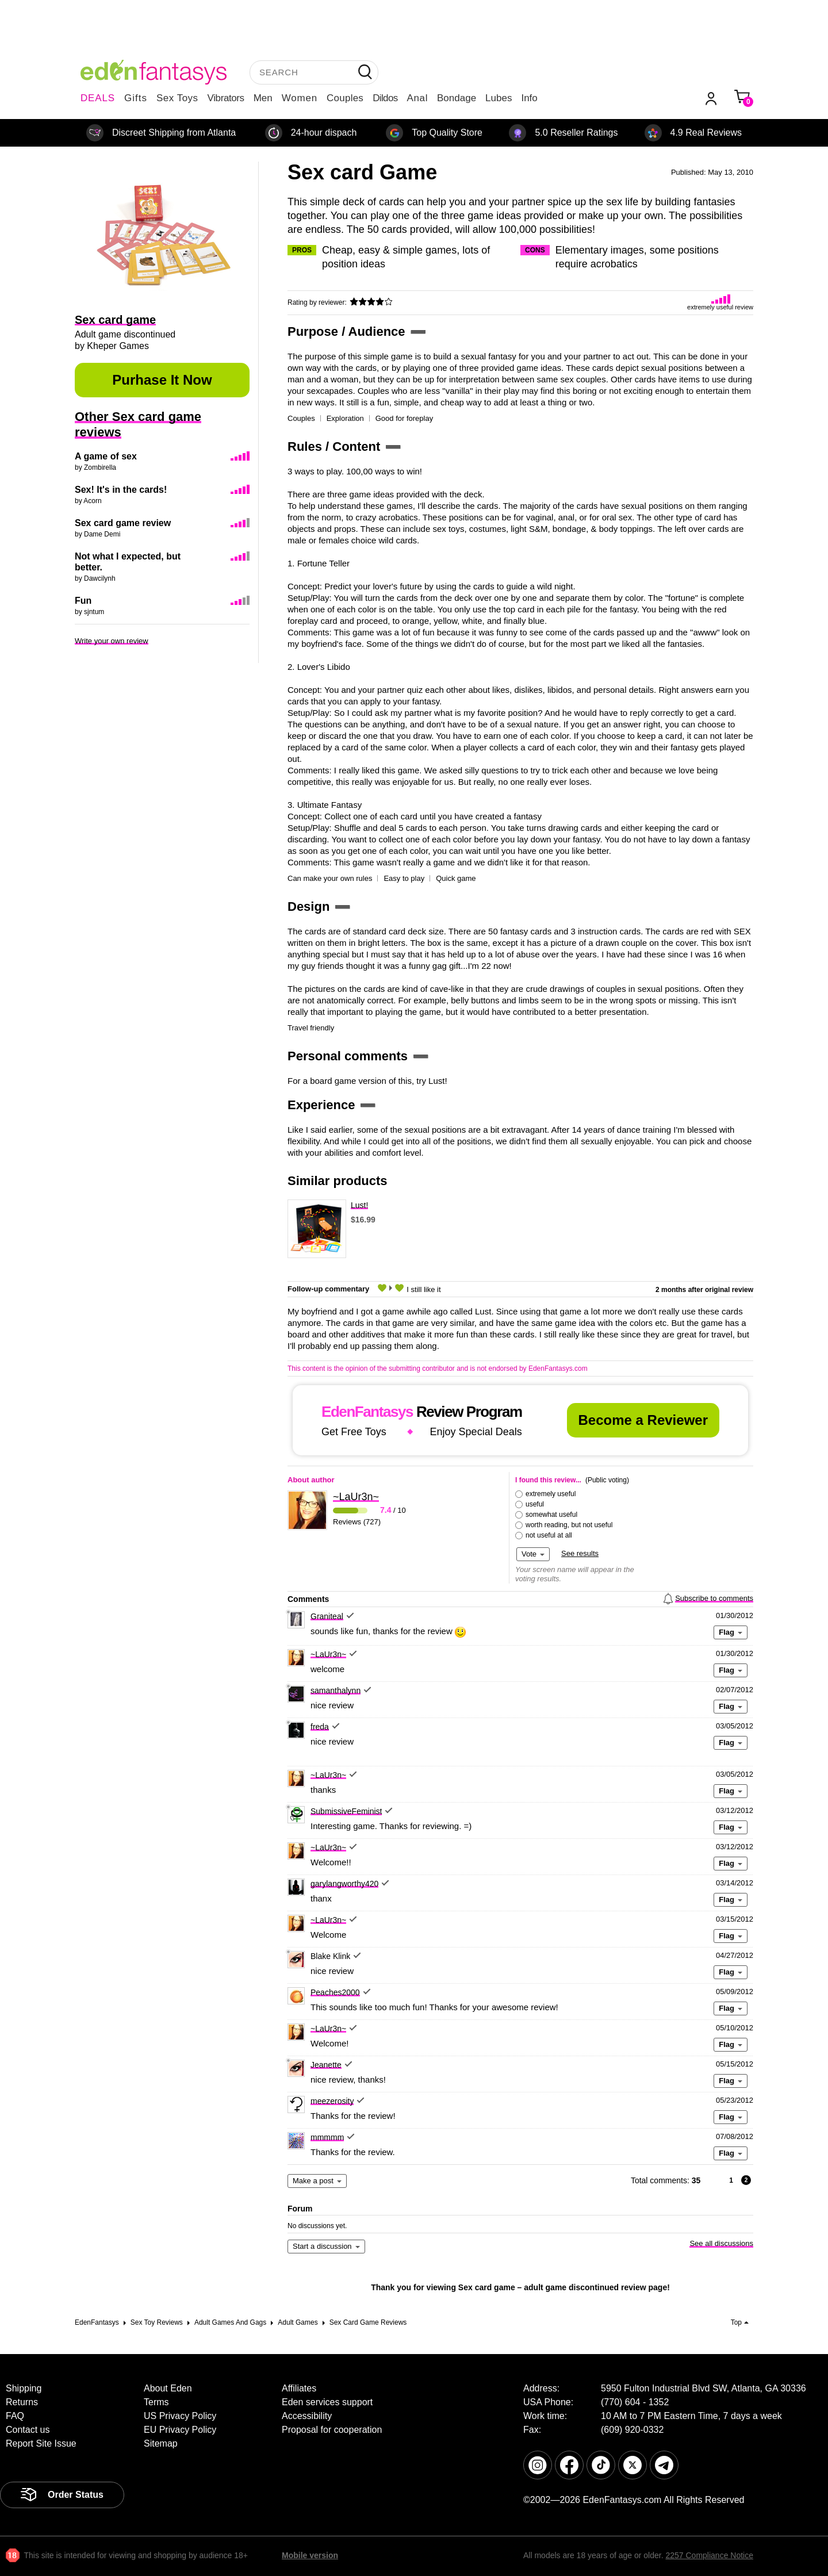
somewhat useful (551, 1515)
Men (263, 98)
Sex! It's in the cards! (121, 489)
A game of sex (106, 456)
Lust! (359, 1205)
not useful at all (549, 1535)
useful (535, 1504)
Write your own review (111, 641)
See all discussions (721, 2243)
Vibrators (226, 98)
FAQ (15, 2416)
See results (580, 1553)
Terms (156, 2402)
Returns (22, 2402)
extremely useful (551, 1494)
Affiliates (299, 2388)
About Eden (168, 2388)
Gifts (135, 98)
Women (299, 98)
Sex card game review (123, 523)
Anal (417, 98)
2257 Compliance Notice (709, 2555)
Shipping (23, 2388)
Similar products (338, 1181)
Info (529, 98)
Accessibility (307, 2416)
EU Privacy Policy (180, 2430)
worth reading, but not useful (569, 1525)
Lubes (498, 98)
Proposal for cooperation (332, 2430)
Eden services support (327, 2402)
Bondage (456, 98)
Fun (83, 600)
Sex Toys (177, 98)
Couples (345, 98)
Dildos (385, 98)
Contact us (27, 2430)
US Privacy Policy (180, 2416)
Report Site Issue (41, 2443)
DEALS (97, 98)
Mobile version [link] (310, 2555)
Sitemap (161, 2443)
